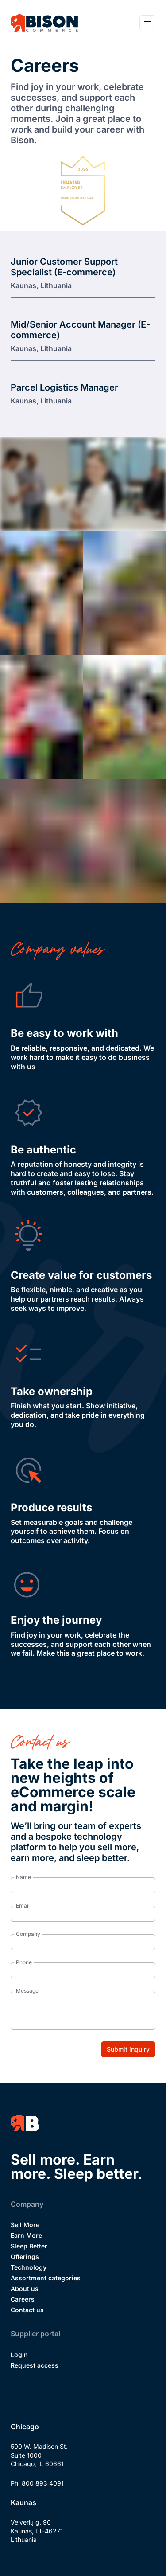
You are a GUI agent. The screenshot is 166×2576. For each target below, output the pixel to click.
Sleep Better (29, 2246)
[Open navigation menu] (147, 23)
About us (25, 2288)
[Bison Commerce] (44, 23)
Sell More (25, 2224)
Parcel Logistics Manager (64, 387)
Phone (24, 1962)
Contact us (27, 2310)
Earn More (26, 2235)
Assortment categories (46, 2278)
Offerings (25, 2256)
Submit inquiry (128, 2049)
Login (19, 2354)
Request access (34, 2365)
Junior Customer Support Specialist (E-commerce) (64, 267)
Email (23, 1905)
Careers (23, 2299)
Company (28, 1934)
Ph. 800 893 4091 (37, 2483)
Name (23, 1877)
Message (27, 1990)
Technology (28, 2267)
